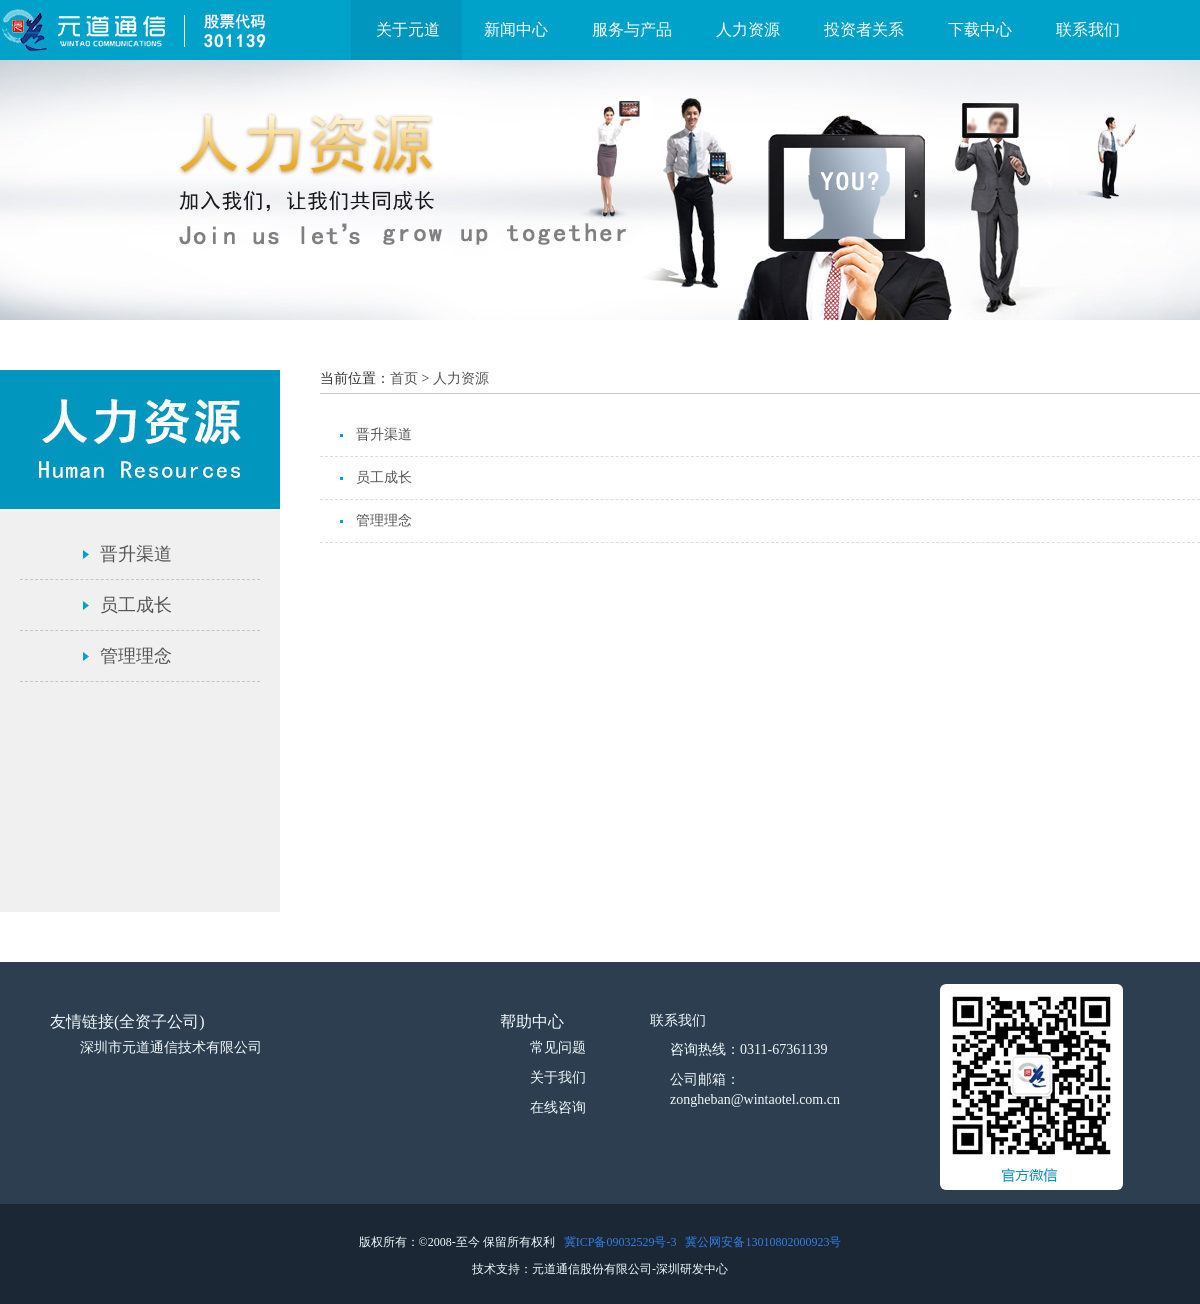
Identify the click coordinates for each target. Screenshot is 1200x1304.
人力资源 (748, 29)
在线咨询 (558, 1107)
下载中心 (980, 29)
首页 (404, 378)
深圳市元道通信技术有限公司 (171, 1047)
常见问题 (558, 1047)
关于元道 (408, 29)
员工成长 (136, 605)
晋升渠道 (136, 554)
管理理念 (136, 656)
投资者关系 (864, 29)
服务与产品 (632, 29)
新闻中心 (516, 29)
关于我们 (558, 1077)
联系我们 (1088, 29)
